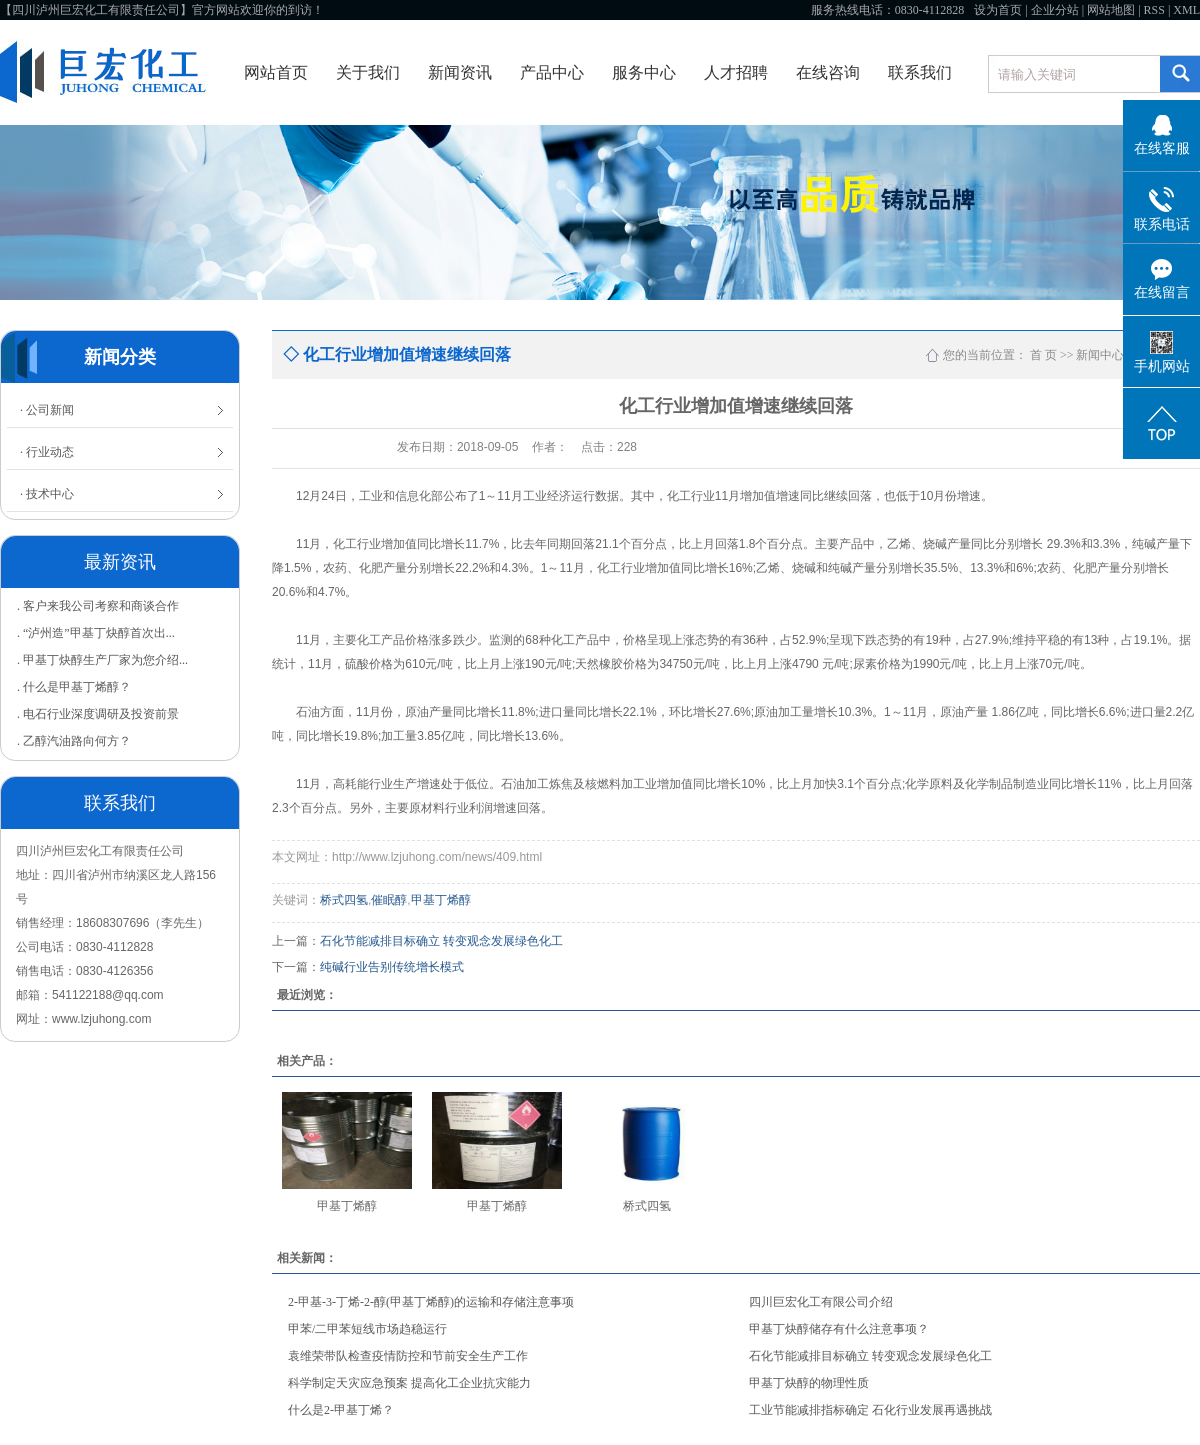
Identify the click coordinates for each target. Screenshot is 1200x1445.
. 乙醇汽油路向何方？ (74, 741)
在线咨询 (828, 72)
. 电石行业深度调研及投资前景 (98, 714)
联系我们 (920, 72)
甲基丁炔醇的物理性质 (809, 1383)
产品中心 (552, 72)
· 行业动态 (47, 452)
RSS (1154, 10)
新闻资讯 (460, 72)
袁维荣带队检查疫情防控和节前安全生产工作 (408, 1356)
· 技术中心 (47, 494)
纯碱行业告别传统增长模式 (392, 967)
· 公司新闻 (47, 410)
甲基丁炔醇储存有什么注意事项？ (839, 1329)
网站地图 (1111, 10)
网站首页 (276, 72)
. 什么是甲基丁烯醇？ (74, 687)
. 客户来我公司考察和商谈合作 (98, 606)
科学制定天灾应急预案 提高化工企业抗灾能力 (409, 1383)
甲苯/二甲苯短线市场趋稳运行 (367, 1329)
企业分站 (1055, 10)
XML (1186, 10)
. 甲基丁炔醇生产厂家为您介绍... (102, 660)
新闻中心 (1100, 355)
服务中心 (644, 72)
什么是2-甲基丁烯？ (341, 1410)
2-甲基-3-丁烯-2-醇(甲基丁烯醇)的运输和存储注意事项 (431, 1302)
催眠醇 (389, 900)
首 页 (1043, 355)
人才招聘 (736, 72)
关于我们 (368, 72)
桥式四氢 (344, 900)
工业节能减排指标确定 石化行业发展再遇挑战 (870, 1410)
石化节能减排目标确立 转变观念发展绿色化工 (441, 941)
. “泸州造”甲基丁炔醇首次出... (96, 633)
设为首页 (998, 10)
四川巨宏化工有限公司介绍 (821, 1302)
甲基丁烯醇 (441, 900)
